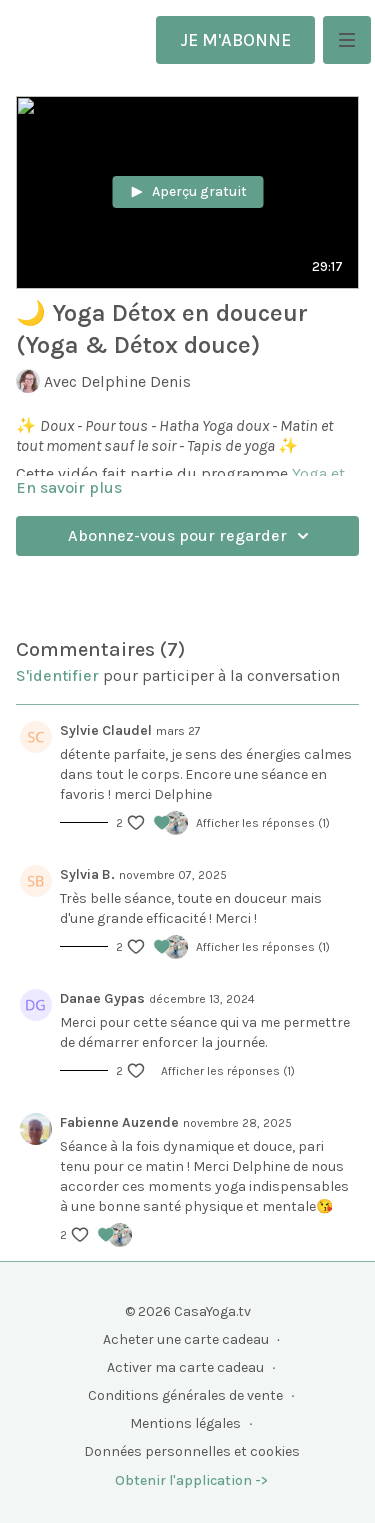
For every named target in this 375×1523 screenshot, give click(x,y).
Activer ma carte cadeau (185, 1367)
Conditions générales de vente (185, 1395)
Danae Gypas (102, 998)
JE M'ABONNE (235, 40)
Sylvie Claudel (106, 730)
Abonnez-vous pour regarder (191, 536)
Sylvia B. (87, 874)
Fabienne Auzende (119, 1122)
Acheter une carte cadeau (186, 1339)
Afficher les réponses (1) (263, 823)
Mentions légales (185, 1423)
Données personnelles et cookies (192, 1451)
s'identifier (57, 675)
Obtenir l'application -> (191, 1480)
